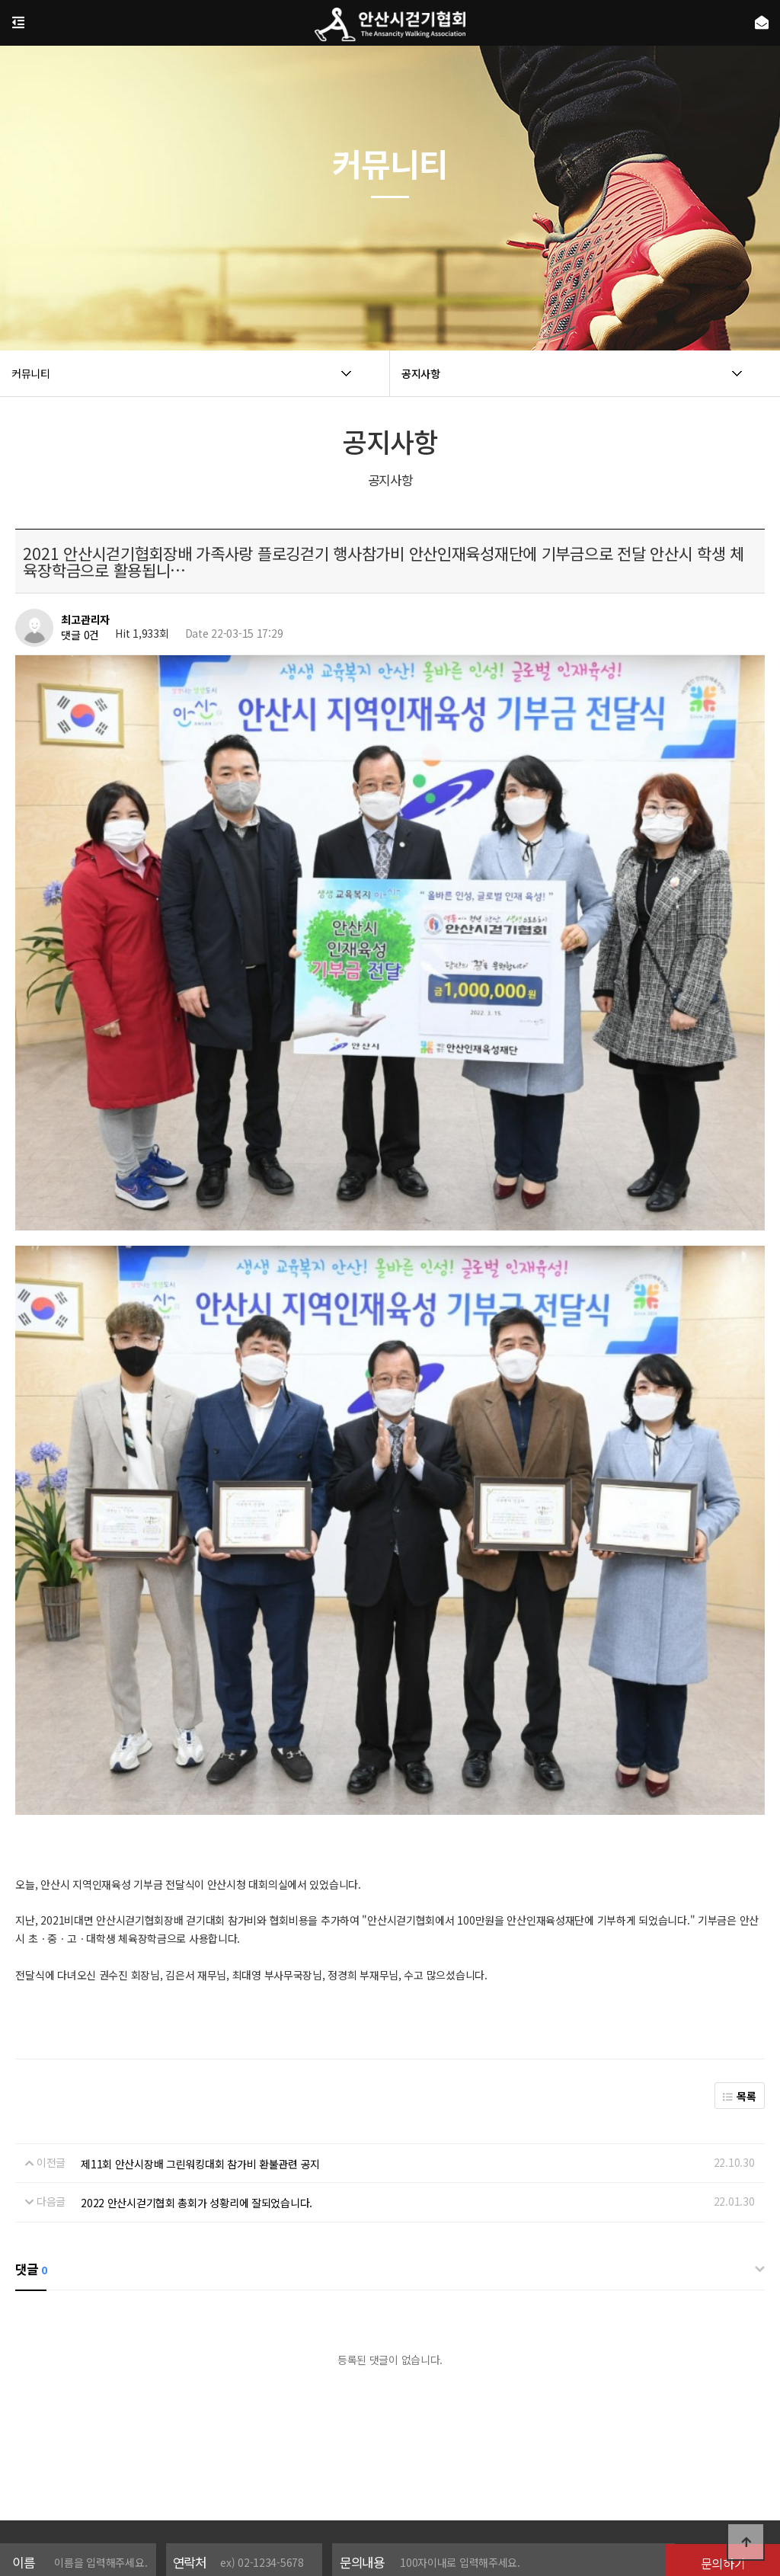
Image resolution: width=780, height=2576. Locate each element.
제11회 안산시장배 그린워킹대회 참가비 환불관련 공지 (200, 1991)
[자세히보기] (461, 2426)
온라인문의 (489, 2476)
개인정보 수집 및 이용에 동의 (367, 2426)
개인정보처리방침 (306, 2476)
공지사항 (430, 2476)
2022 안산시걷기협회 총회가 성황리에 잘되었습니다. (196, 2030)
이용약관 (378, 2476)
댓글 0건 (80, 634)
